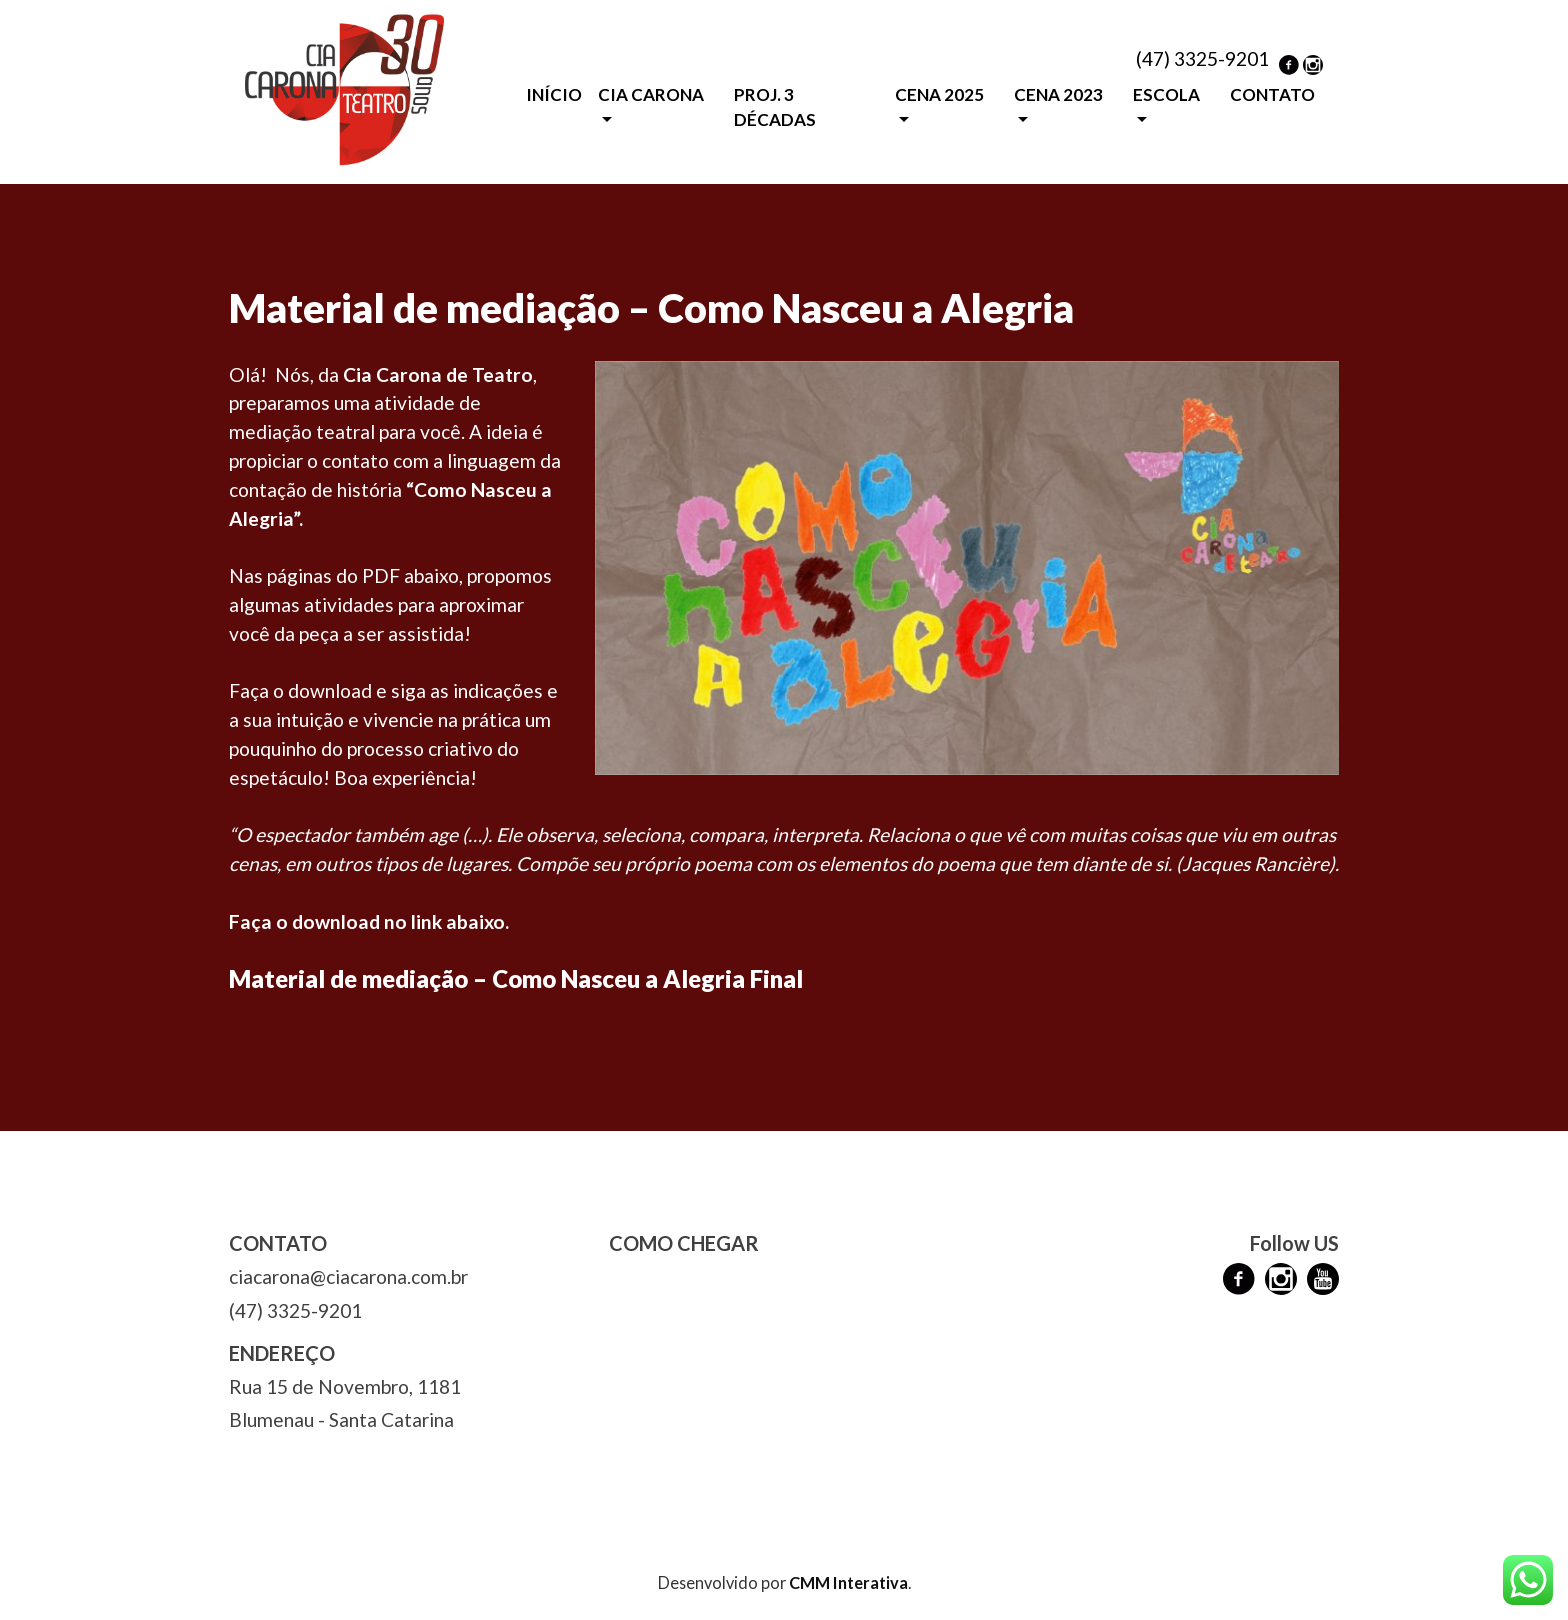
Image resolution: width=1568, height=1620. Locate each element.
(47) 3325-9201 (1202, 58)
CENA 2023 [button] (1058, 94)
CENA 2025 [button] (939, 94)
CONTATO (1272, 94)
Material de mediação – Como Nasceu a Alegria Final (516, 978)
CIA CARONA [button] (651, 94)
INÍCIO (554, 94)
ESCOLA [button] (1166, 94)
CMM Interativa (848, 1582)
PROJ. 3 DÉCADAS (775, 107)
